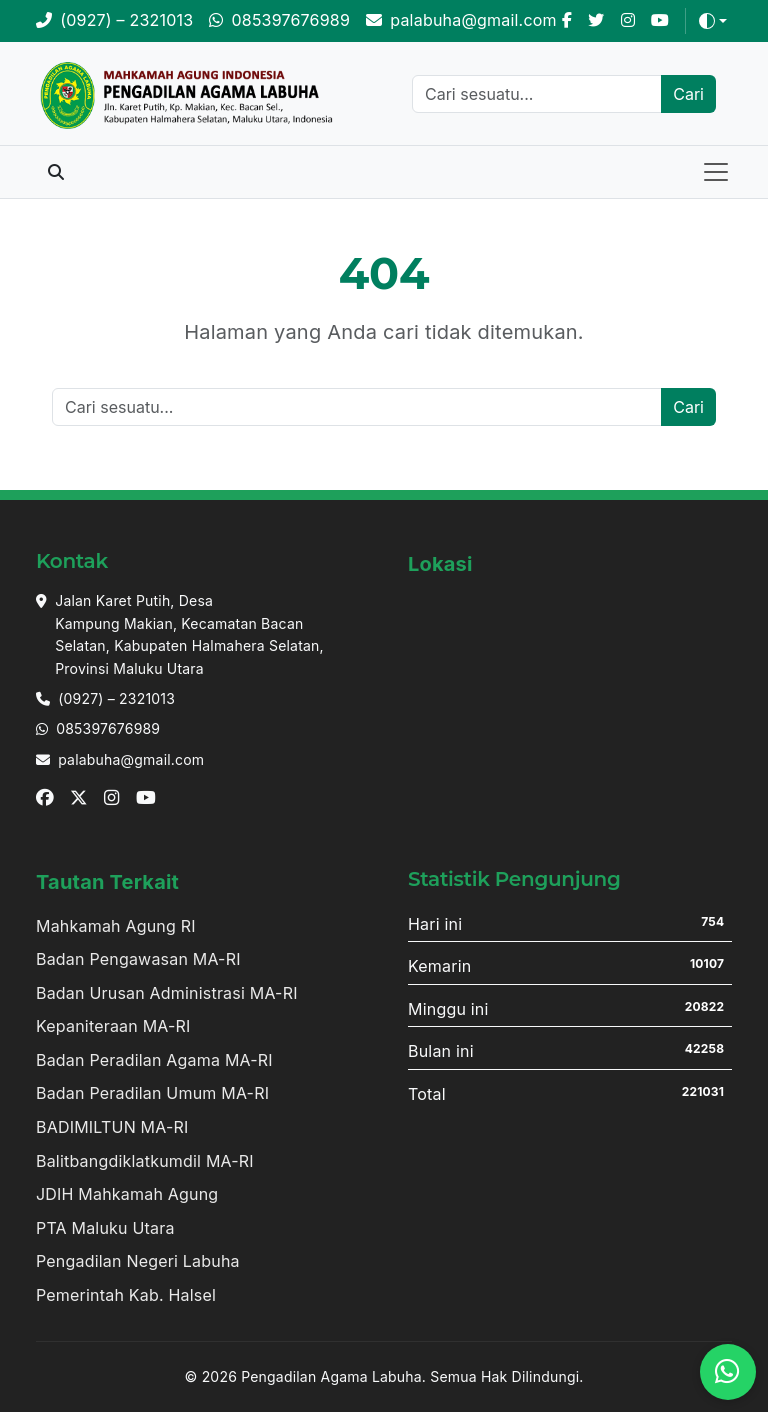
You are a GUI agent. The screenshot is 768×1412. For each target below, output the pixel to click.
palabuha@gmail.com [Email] (131, 759)
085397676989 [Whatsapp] (108, 728)
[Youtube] (660, 21)
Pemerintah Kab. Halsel (126, 1295)
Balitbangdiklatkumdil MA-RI (145, 1161)
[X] (596, 21)
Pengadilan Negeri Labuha (138, 1261)
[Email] (461, 21)
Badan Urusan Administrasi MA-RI (167, 993)
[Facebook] (567, 21)
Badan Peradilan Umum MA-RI (152, 1093)
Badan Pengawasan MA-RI (138, 959)
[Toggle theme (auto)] (713, 21)
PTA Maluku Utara (105, 1228)
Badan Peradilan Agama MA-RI (154, 1060)
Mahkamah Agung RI (116, 926)
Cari (688, 94)
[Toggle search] (56, 172)
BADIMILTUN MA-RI (112, 1127)
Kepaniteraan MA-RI (113, 1026)
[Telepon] (114, 21)
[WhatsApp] (279, 21)
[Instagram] (628, 21)
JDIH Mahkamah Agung (127, 1194)
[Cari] (537, 94)
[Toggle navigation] (716, 172)
